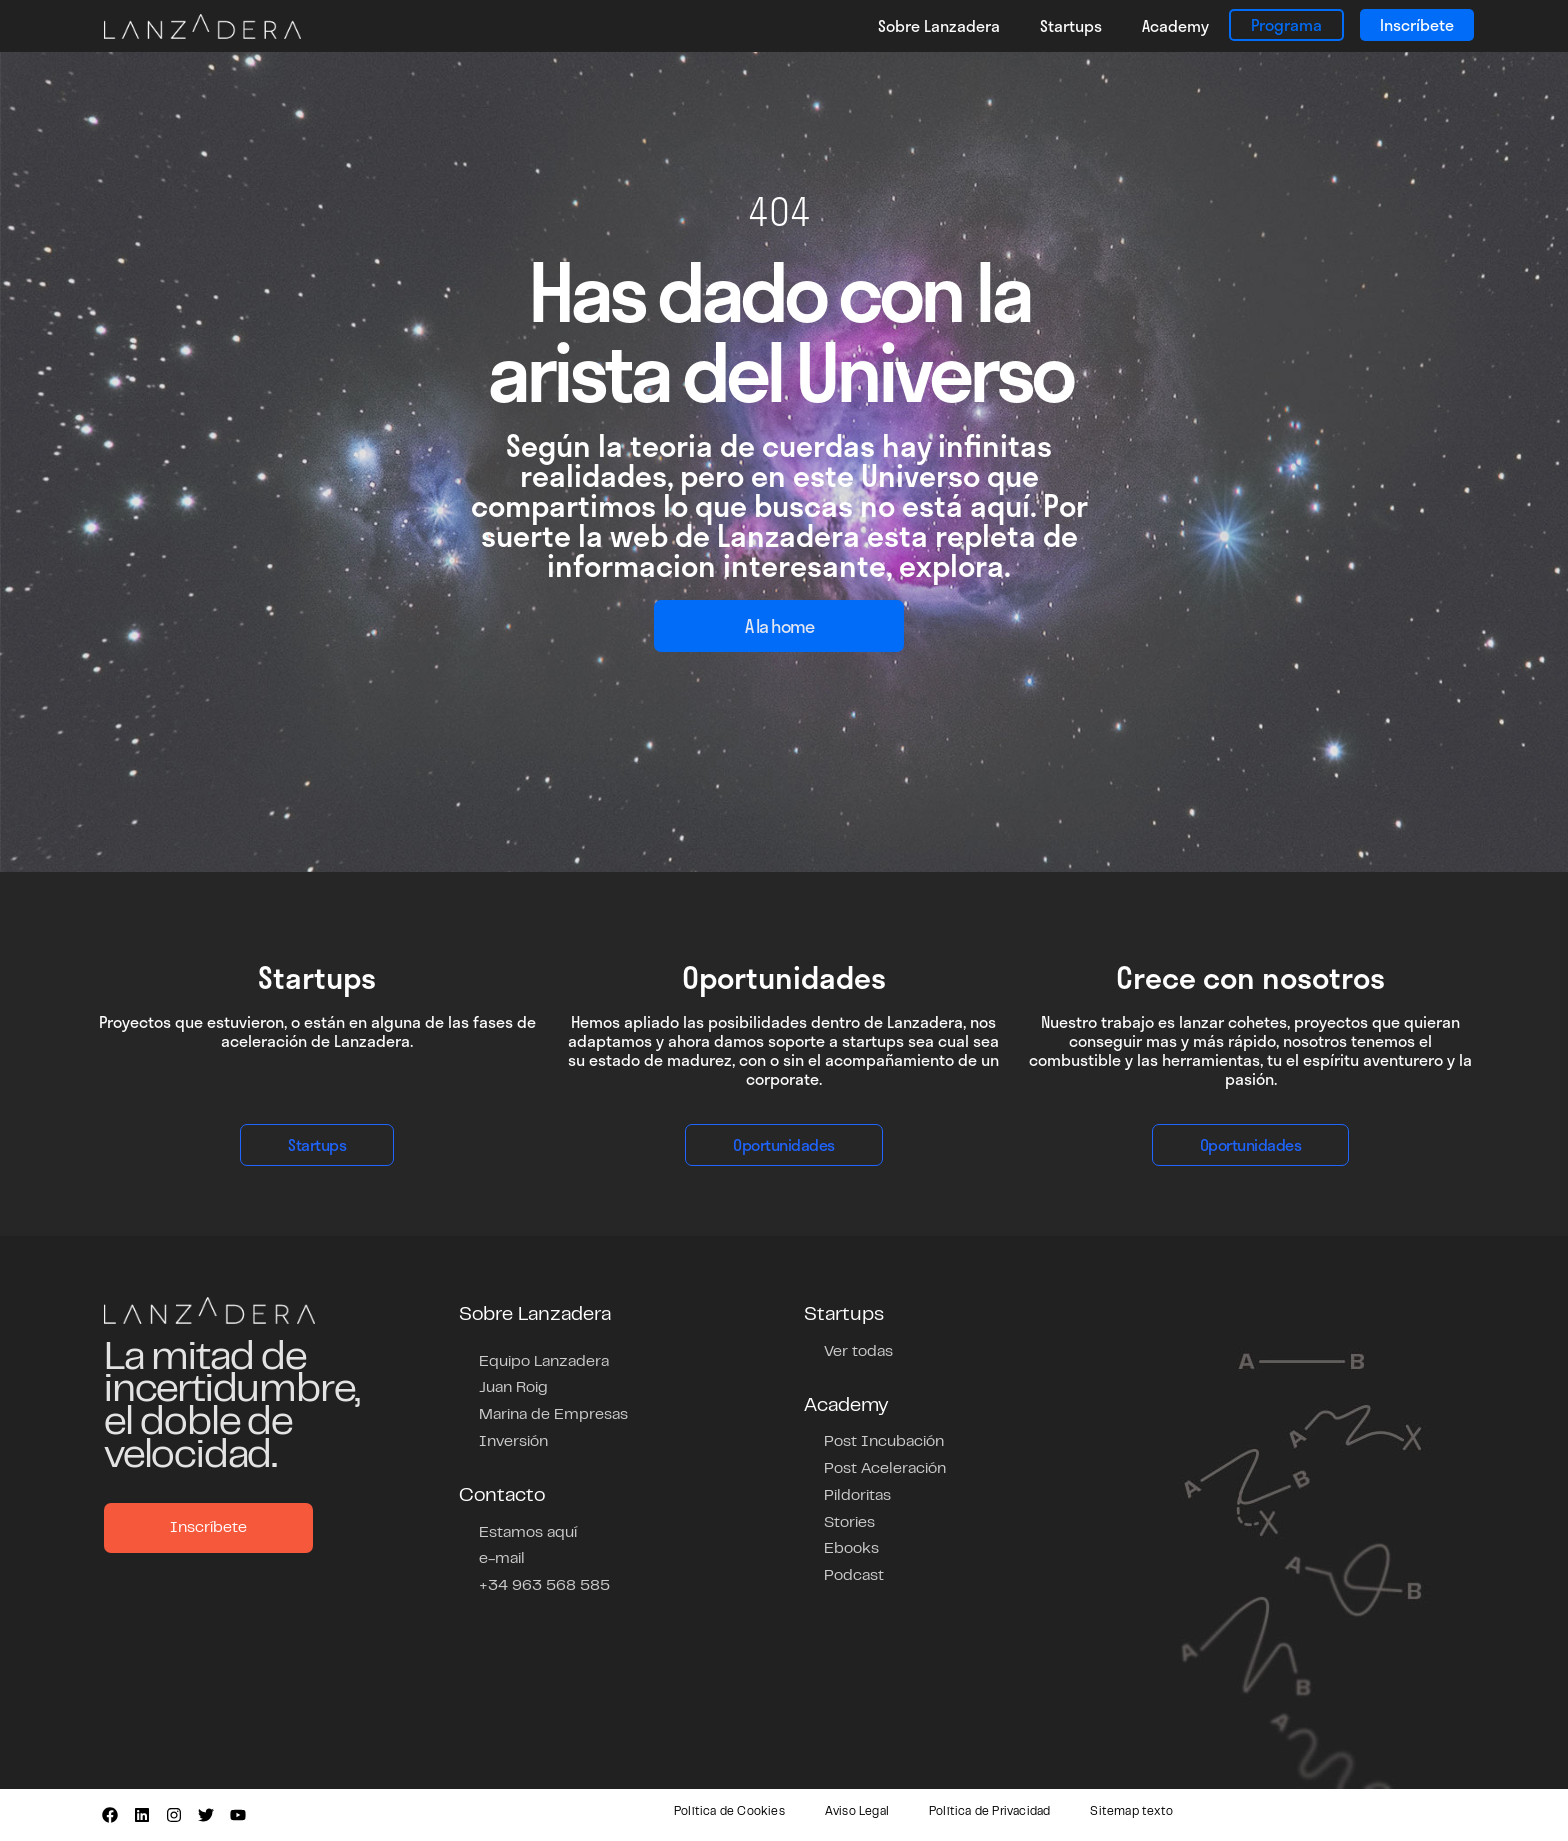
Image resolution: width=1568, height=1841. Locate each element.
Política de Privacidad (989, 1812)
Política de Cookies (729, 1812)
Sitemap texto (1131, 1812)
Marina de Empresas (553, 1413)
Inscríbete (1417, 24)
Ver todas (858, 1351)
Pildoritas (857, 1493)
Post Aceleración (885, 1467)
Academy (1175, 25)
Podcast (854, 1571)
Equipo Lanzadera (544, 1361)
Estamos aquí (528, 1529)
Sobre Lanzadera (939, 25)
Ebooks (851, 1545)
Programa (1286, 24)
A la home (779, 626)
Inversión (513, 1439)
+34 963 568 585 (544, 1581)
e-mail (502, 1555)
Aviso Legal (857, 1812)
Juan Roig (513, 1387)
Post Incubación (884, 1441)
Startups (1071, 25)
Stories (849, 1519)
